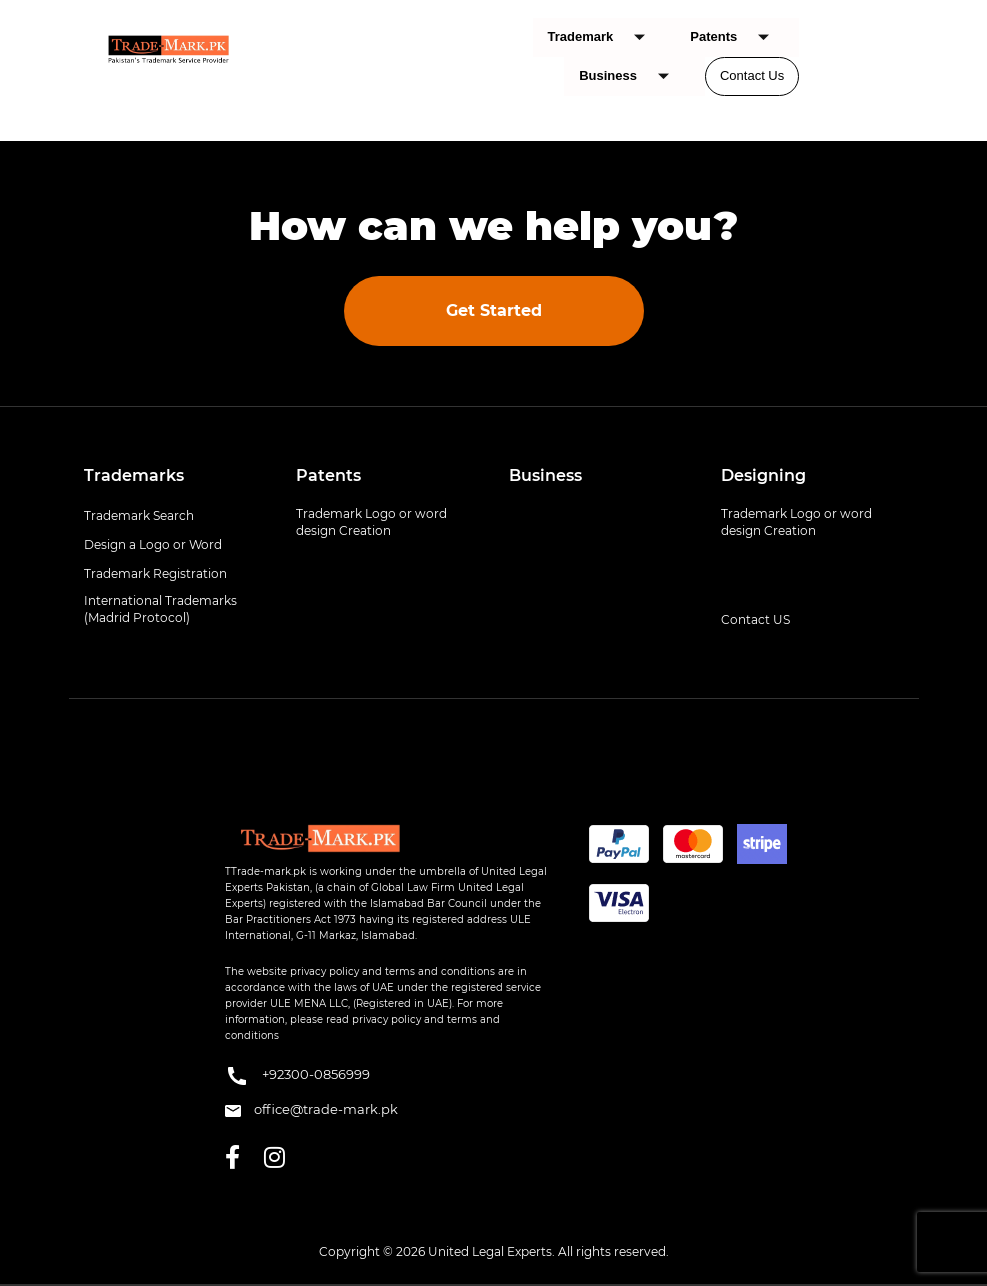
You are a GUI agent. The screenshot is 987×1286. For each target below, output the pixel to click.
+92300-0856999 (297, 1076)
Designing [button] (763, 475)
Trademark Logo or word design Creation (371, 522)
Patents (737, 37)
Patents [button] (328, 475)
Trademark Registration (155, 573)
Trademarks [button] (134, 475)
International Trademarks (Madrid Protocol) (160, 609)
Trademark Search (139, 515)
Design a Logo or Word (153, 544)
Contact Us (752, 75)
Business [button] (545, 475)
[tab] (175, 476)
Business (631, 76)
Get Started (494, 310)
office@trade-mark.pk (311, 1109)
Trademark (604, 37)
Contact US (755, 619)
